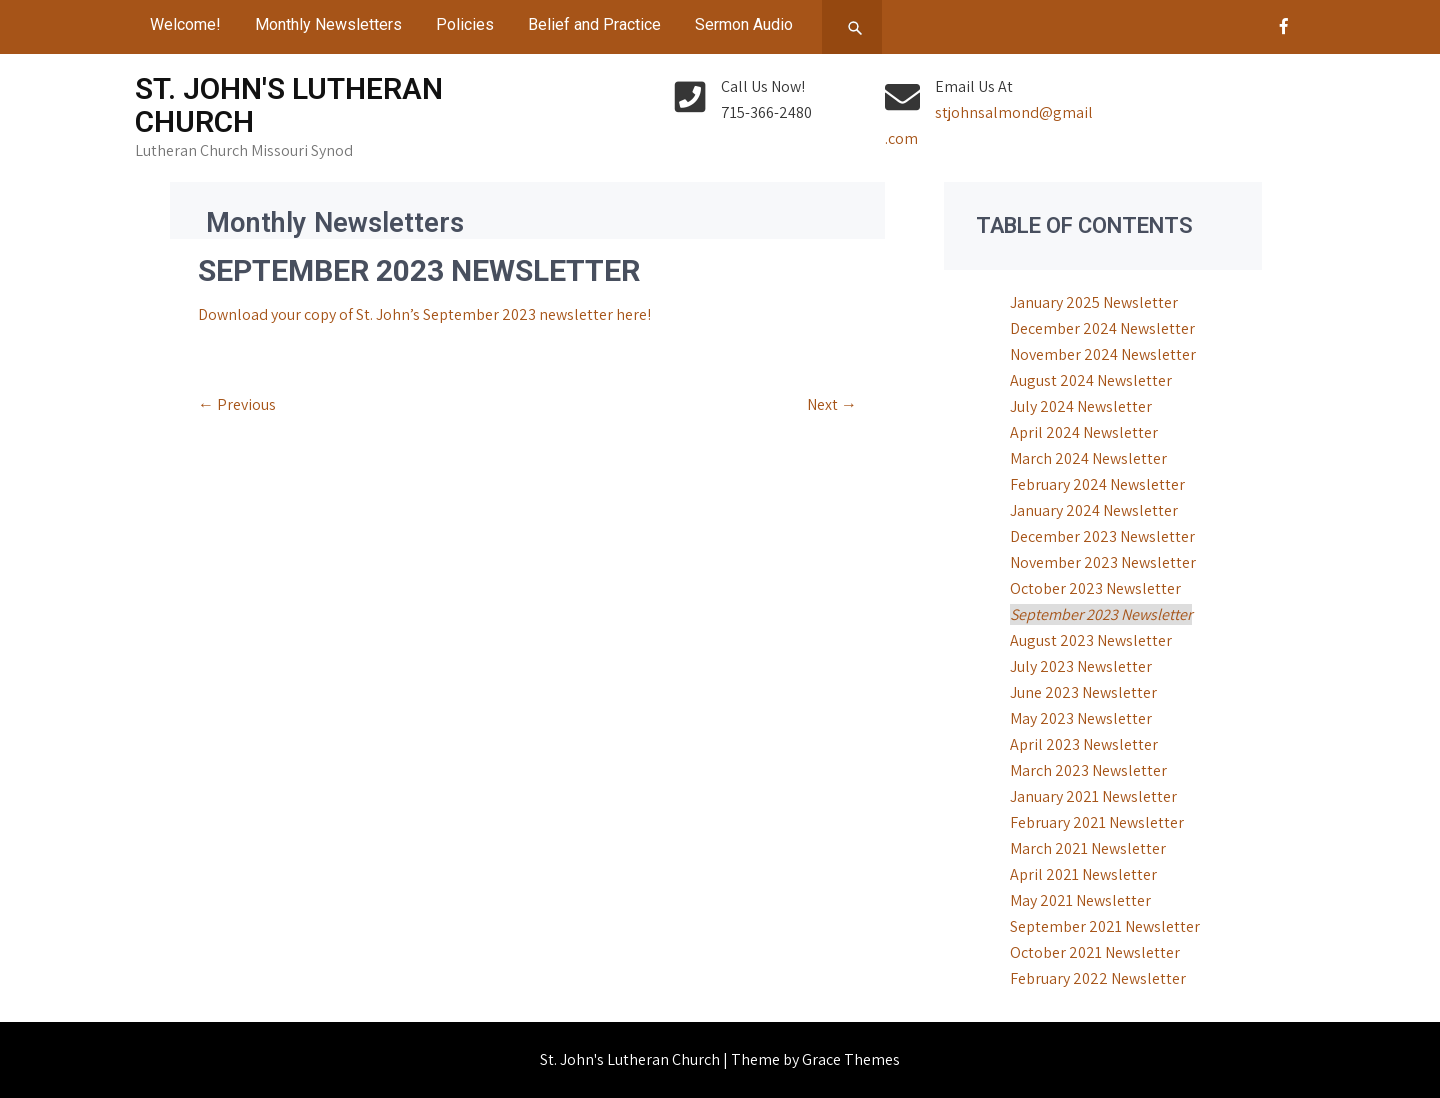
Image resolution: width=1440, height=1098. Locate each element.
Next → (832, 404)
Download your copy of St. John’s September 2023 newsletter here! (424, 314)
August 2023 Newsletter (1091, 640)
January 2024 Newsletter (1094, 510)
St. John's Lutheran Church (289, 105)
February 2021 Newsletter (1097, 822)
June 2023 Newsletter (1083, 692)
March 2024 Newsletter (1088, 458)
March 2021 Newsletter (1088, 848)
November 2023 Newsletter (1103, 562)
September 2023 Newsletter (1101, 614)
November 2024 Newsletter (1103, 354)
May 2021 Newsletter (1080, 900)
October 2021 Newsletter (1095, 952)
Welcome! (185, 24)
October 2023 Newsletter (1095, 588)
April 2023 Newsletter (1084, 744)
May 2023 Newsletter (1081, 718)
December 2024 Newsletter (1102, 328)
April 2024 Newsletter (1084, 432)
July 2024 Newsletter (1081, 406)
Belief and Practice (594, 24)
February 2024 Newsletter (1097, 484)
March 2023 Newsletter (1088, 770)
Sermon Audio (744, 24)
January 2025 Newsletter (1094, 302)
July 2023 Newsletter (1081, 666)
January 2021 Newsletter (1093, 796)
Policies (465, 24)
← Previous (237, 404)
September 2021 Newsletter (1105, 926)
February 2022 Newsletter (1098, 978)
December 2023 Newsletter (1102, 536)
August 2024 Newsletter (1091, 380)
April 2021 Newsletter (1083, 874)
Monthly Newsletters (328, 24)
